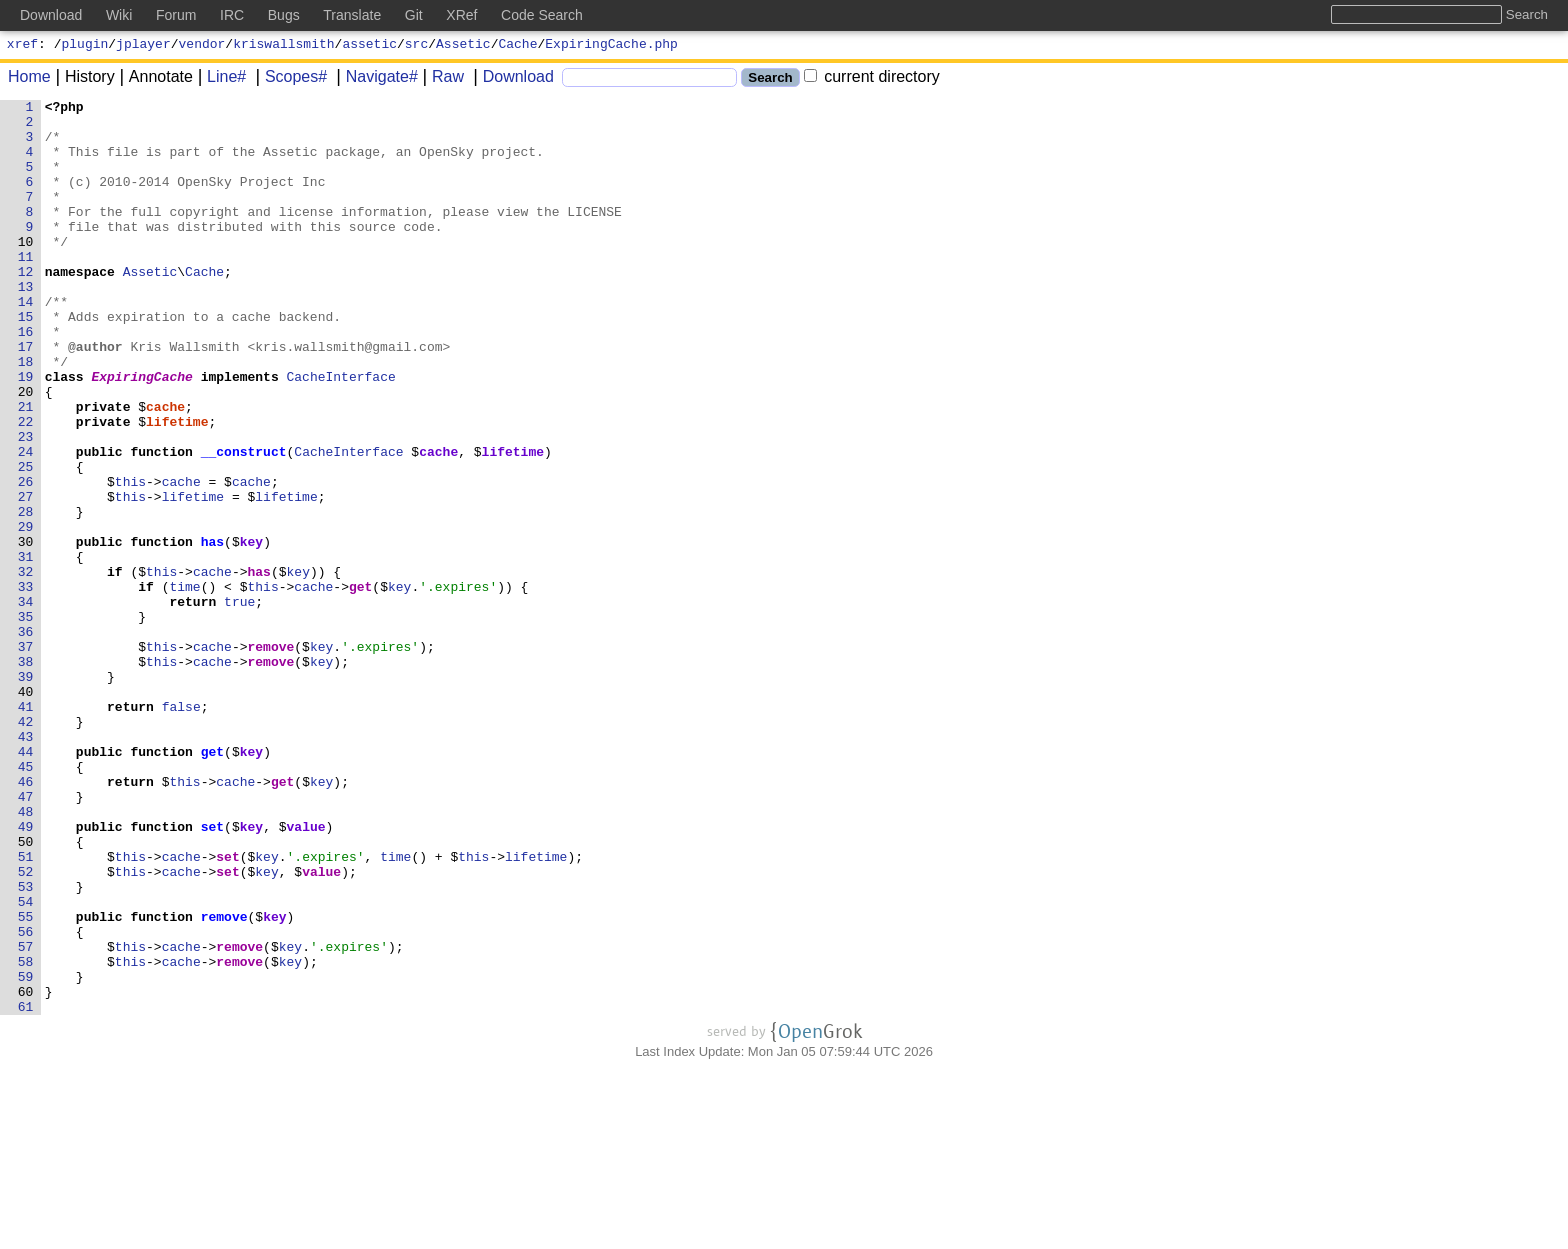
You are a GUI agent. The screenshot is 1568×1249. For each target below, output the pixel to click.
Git (414, 15)
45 (26, 901)
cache (166, 469)
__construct (244, 523)
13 (26, 325)
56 (26, 1099)
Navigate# (375, 79)
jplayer (143, 46)
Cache (518, 46)
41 (26, 829)
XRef (461, 15)
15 (26, 361)
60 (26, 1171)
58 (26, 1135)
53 (26, 1045)
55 (26, 1081)
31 (26, 649)
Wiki (119, 15)
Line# (219, 79)
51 (26, 1009)
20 (26, 451)
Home (29, 79)
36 (26, 739)
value (306, 973)
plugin (85, 46)
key (251, 631)
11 (26, 289)
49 (26, 973)
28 (26, 595)
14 (26, 343)
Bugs (284, 15)
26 (26, 559)
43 (26, 865)
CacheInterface (341, 433)
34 (26, 703)
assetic (369, 46)
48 (26, 955)
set (212, 973)
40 (26, 811)
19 (26, 433)
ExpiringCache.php (611, 46)
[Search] (649, 80)
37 (26, 757)
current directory (872, 79)
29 (26, 613)
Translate (352, 15)
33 (26, 685)
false (181, 829)
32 (26, 667)
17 (26, 397)
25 (26, 541)
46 (26, 919)
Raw (441, 79)
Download (511, 79)
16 (26, 379)
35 (26, 721)
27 (26, 577)
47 (26, 937)
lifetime (178, 487)
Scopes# (289, 79)
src (416, 46)
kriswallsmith (283, 46)
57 (26, 1117)
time (185, 685)
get (361, 685)
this (130, 559)
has (212, 631)
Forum (176, 15)
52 (26, 1027)
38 (26, 775)
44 (26, 883)
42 (26, 847)
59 (26, 1153)
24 (26, 523)
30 (26, 631)
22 (26, 487)
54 (26, 1063)
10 (26, 271)
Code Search (542, 15)
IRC (232, 15)
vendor (202, 46)
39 (26, 793)
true (240, 703)
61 (26, 1189)
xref (22, 46)
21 (26, 469)
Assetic (463, 46)
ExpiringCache (142, 433)
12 (26, 307)
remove (271, 757)
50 (26, 991)
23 (26, 505)
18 (26, 415)
